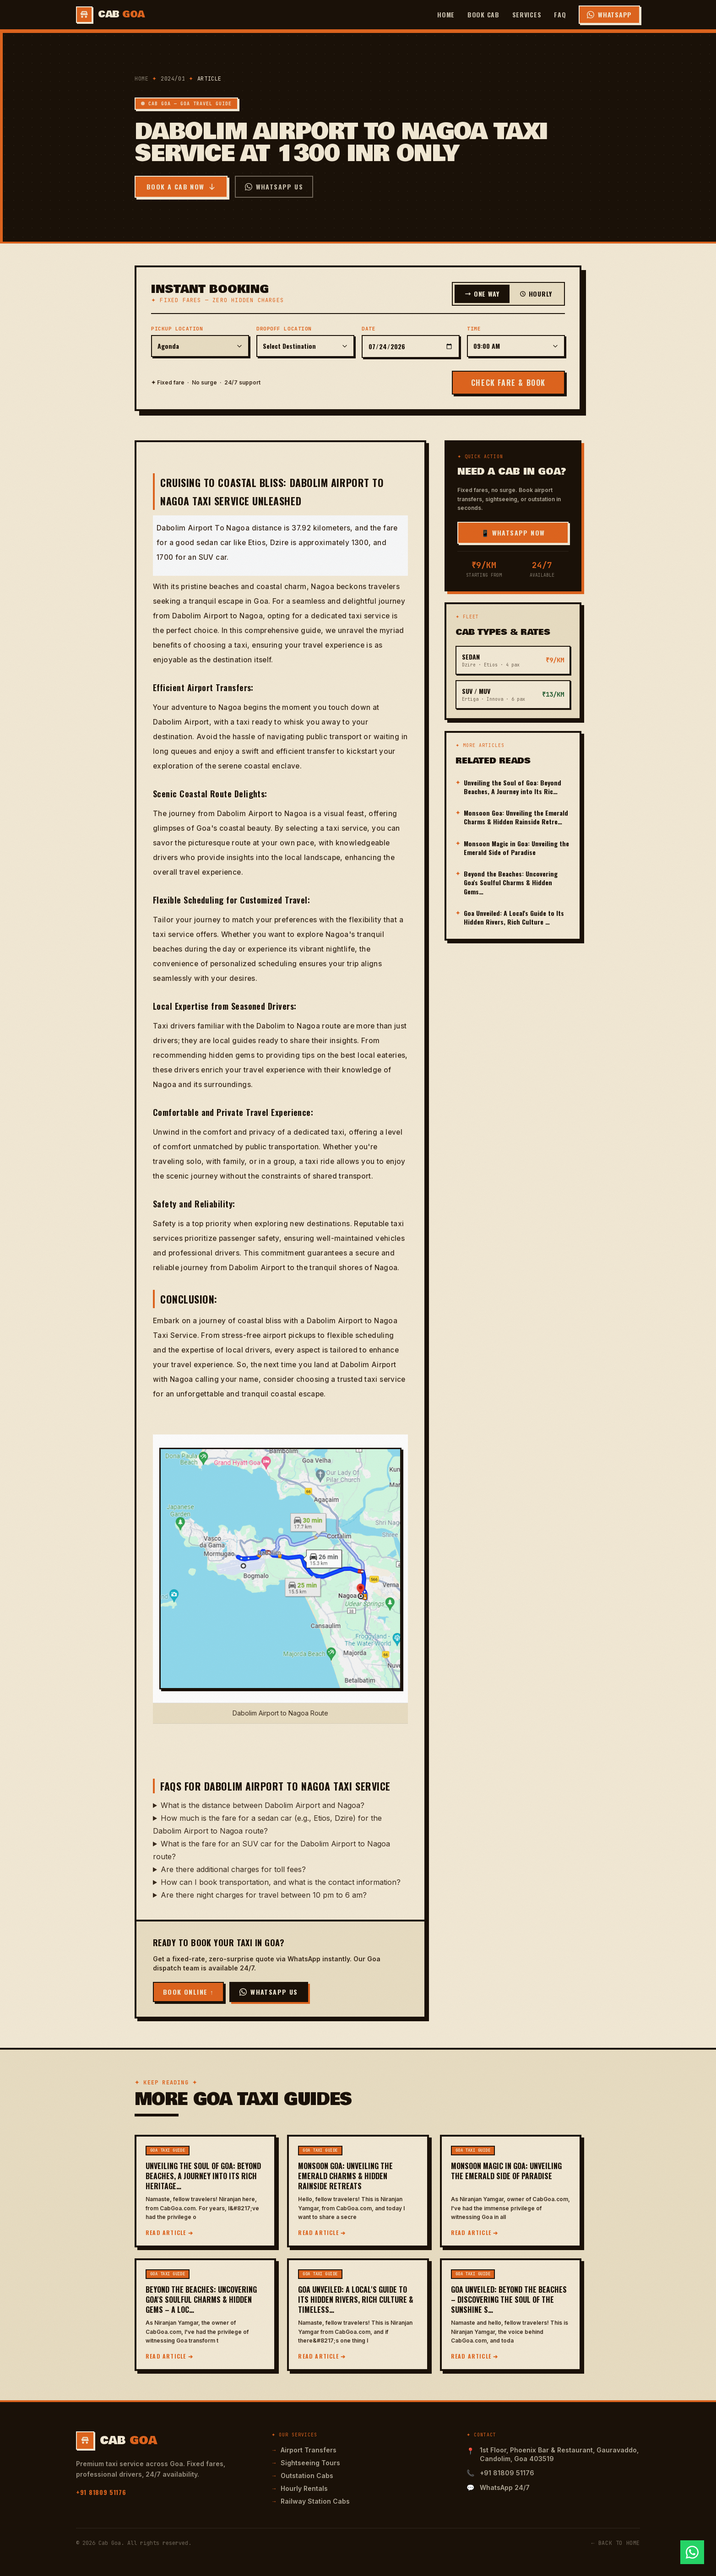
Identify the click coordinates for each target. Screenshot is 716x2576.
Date (368, 328)
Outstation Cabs (302, 2475)
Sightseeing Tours (305, 2463)
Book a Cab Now (181, 186)
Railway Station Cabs (310, 2501)
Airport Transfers (303, 2450)
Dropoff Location (284, 328)
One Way (482, 293)
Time (474, 328)
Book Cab (483, 14)
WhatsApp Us (274, 186)
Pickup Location (177, 328)
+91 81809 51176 (101, 2492)
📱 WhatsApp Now (513, 532)
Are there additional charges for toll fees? (233, 1869)
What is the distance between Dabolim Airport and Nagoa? (262, 1805)
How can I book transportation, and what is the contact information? (281, 1882)
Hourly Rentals (299, 2488)
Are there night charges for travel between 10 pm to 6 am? (264, 1895)
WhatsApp (609, 14)
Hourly (536, 293)
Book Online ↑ (188, 1992)
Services (527, 14)
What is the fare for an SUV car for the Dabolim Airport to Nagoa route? (271, 1850)
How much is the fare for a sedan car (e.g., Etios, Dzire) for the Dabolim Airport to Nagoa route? (267, 1824)
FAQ (560, 14)
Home (446, 14)
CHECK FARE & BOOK (508, 382)
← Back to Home (615, 2543)
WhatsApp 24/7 (505, 2487)
